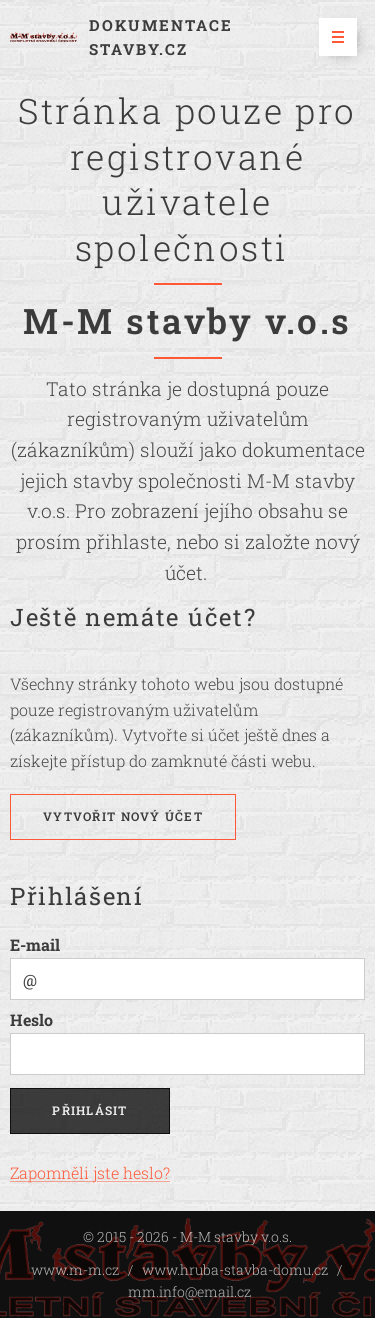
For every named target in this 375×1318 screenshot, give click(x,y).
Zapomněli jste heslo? (90, 1172)
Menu (331, 36)
